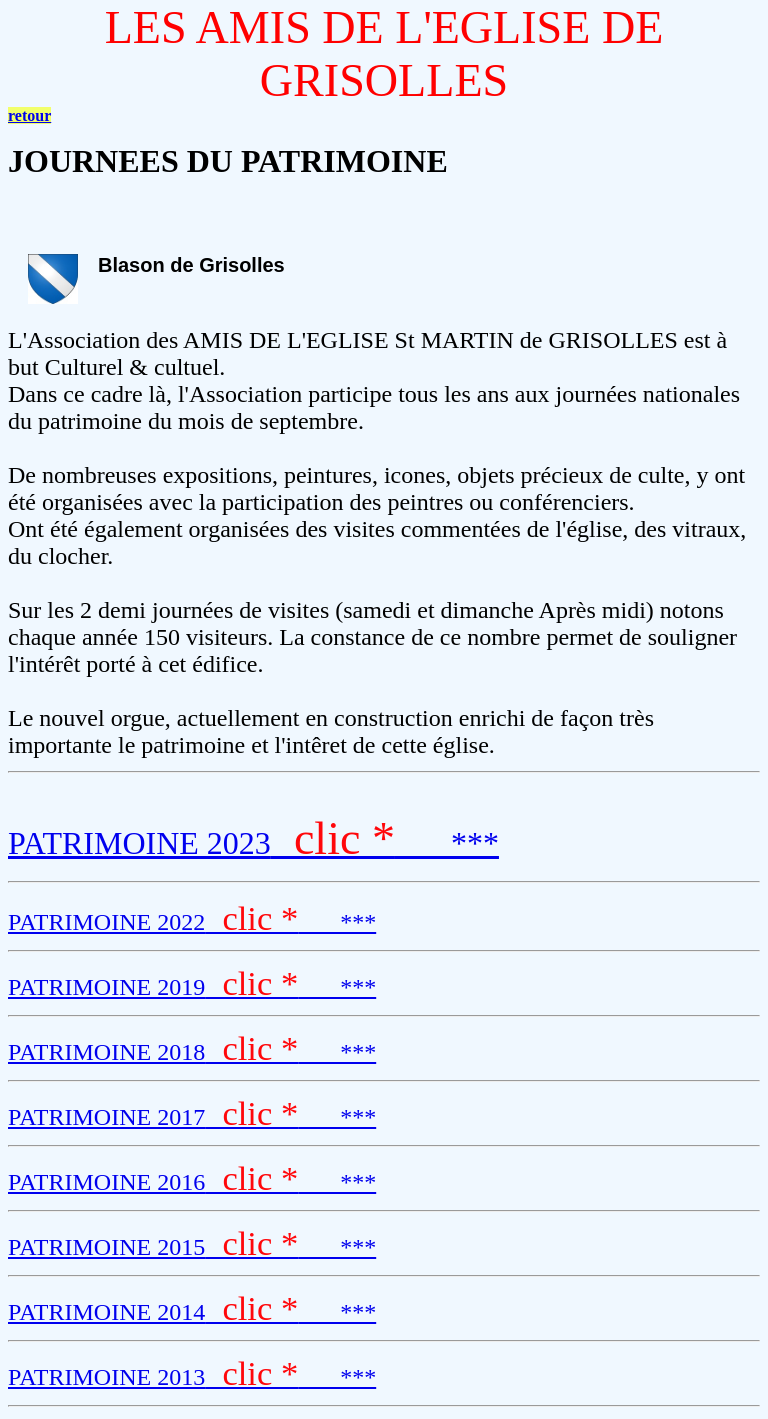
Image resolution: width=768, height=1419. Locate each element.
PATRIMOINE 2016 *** (192, 1182)
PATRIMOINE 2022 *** (192, 922)
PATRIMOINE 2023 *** (253, 843)
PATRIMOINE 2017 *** (192, 1117)
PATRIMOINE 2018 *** (192, 1052)
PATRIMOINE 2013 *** (192, 1377)
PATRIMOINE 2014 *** (192, 1312)
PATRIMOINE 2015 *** (192, 1247)
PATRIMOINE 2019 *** (192, 987)
